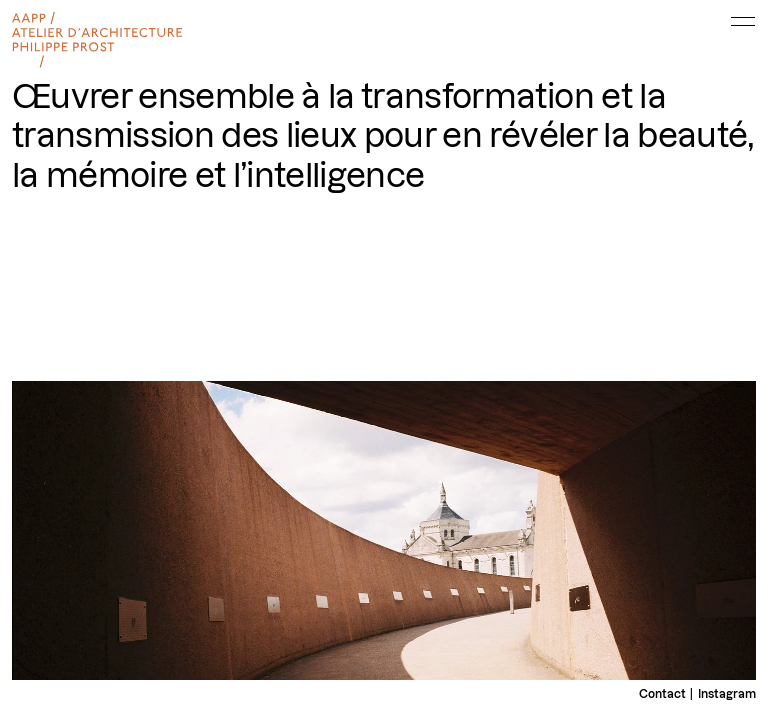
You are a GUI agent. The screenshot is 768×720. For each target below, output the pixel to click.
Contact (662, 694)
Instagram (727, 694)
